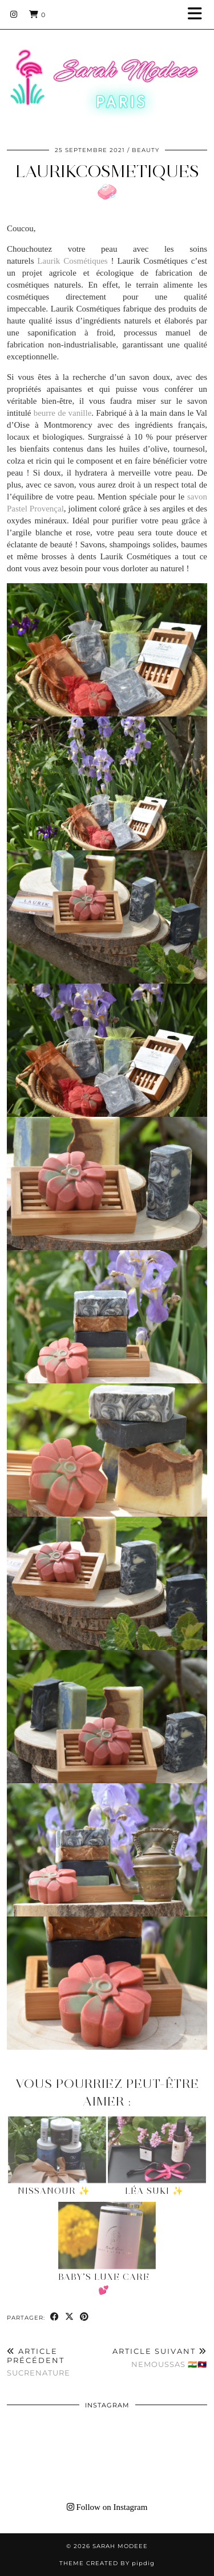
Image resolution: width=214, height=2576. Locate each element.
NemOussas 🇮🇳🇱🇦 (159, 2357)
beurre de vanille (63, 412)
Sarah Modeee (120, 2546)
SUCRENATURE (57, 2361)
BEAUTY (145, 150)
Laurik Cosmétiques (72, 260)
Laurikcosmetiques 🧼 (107, 181)
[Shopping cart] (37, 14)
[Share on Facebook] (54, 2317)
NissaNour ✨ (54, 2191)
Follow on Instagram (107, 2507)
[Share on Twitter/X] (69, 2317)
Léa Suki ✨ (154, 2191)
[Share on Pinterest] (84, 2317)
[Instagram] (14, 14)
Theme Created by (107, 2563)
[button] (198, 14)
